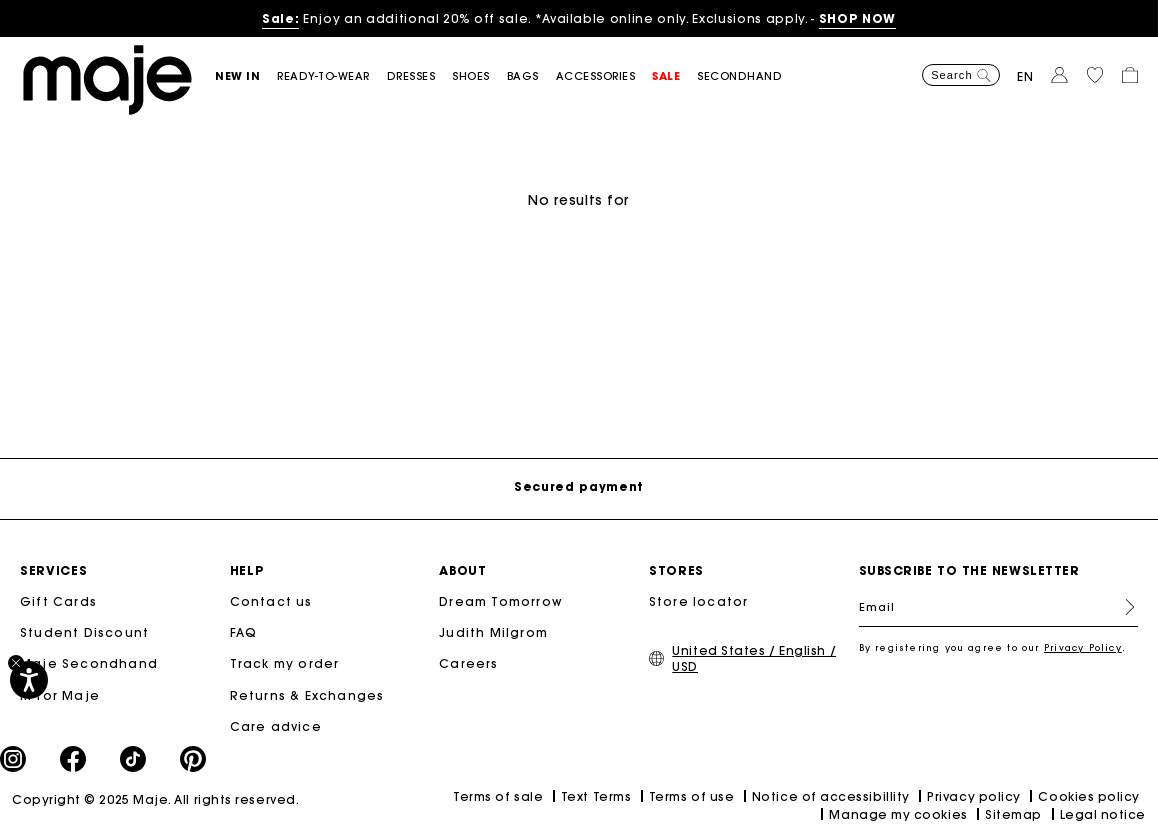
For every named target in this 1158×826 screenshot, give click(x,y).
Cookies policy (1089, 796)
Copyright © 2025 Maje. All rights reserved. (155, 799)
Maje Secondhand (89, 663)
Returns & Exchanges (307, 695)
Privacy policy (974, 796)
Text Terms (596, 796)
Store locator (699, 601)
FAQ (244, 632)
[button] (246, 76)
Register (1122, 607)
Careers (468, 663)
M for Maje (60, 695)
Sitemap (1013, 814)
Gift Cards (58, 601)
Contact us (271, 601)
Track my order (285, 663)
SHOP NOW (857, 18)
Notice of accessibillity (831, 796)
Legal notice (1103, 814)
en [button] (1025, 76)
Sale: (280, 18)
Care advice (276, 726)
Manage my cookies (898, 814)
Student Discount (84, 632)
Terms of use (691, 796)
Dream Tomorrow (501, 601)
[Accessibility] (29, 680)
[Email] (999, 607)
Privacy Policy (1083, 647)
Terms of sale (498, 796)
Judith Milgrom (493, 632)
